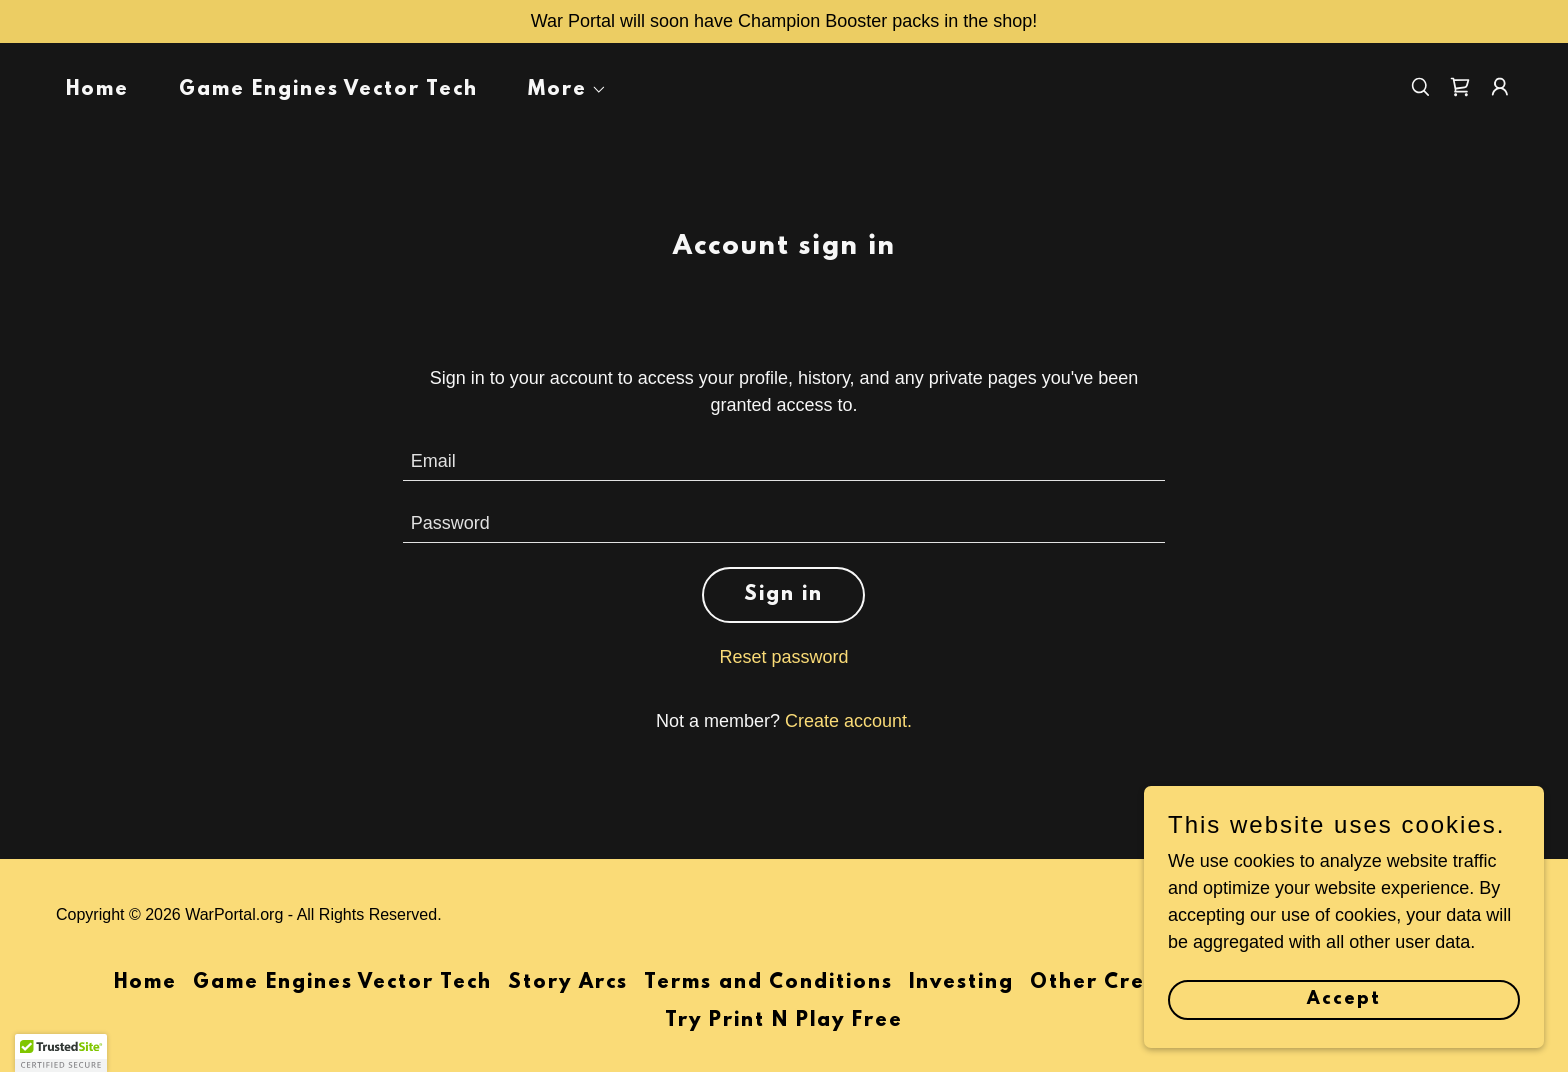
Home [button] (145, 983)
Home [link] (97, 90)
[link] (1460, 87)
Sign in (783, 595)
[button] (558, 90)
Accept (1344, 1000)
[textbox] (784, 462)
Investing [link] (961, 983)
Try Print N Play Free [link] (784, 1021)
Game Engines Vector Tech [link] (328, 90)
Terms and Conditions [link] (768, 983)
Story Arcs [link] (568, 983)
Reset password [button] (783, 657)
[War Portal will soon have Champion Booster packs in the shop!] (784, 21)
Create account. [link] (848, 721)
